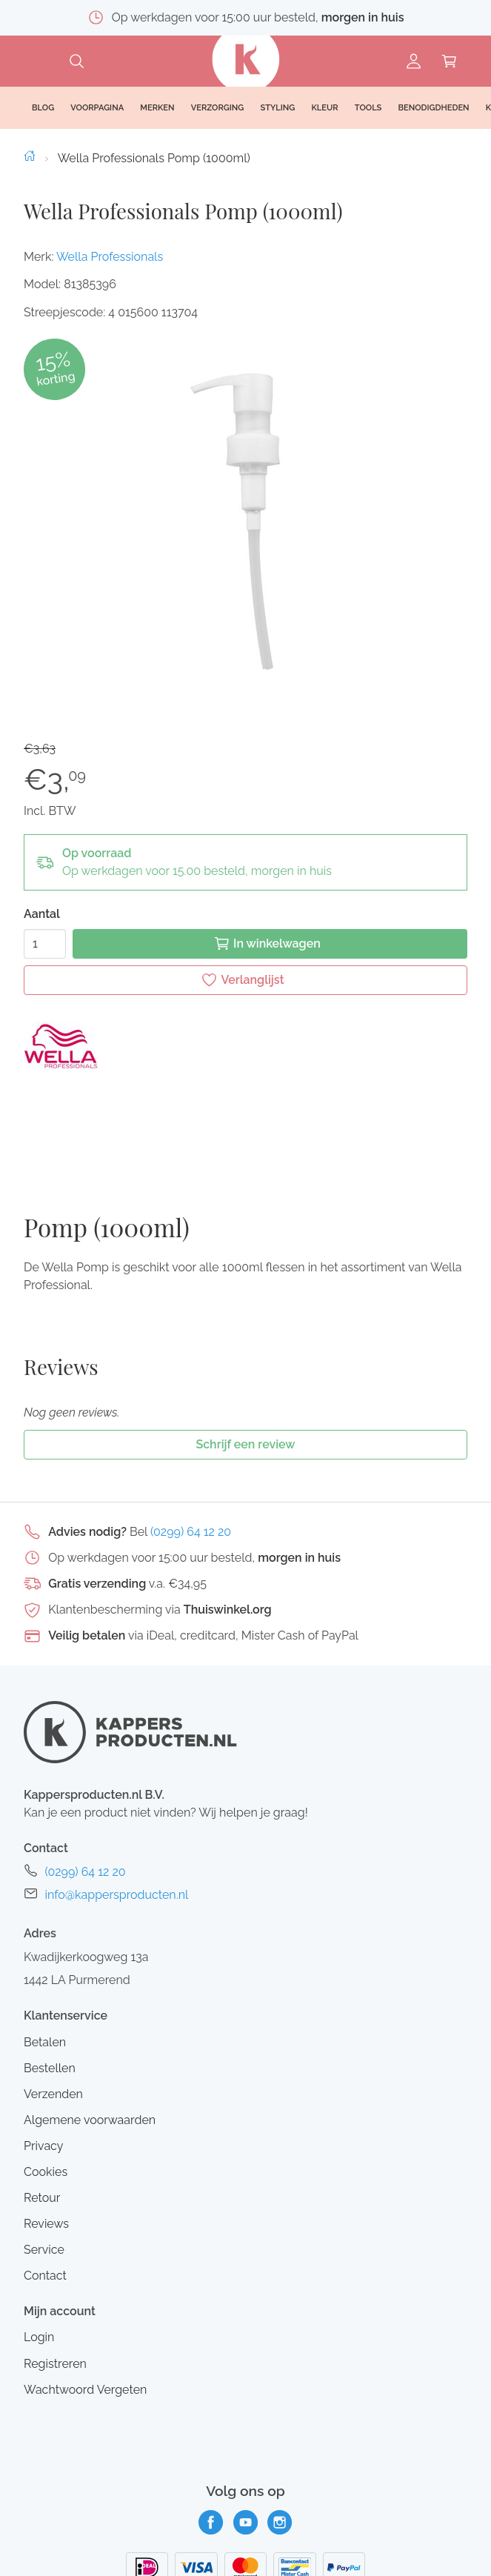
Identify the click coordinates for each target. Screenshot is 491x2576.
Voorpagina (97, 108)
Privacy (43, 2033)
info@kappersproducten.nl (116, 1783)
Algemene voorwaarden (90, 2007)
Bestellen (50, 1955)
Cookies (45, 2059)
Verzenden (53, 1981)
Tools (368, 108)
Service (44, 2137)
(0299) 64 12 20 (190, 1419)
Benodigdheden (434, 108)
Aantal (42, 914)
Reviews (46, 2111)
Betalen (45, 1930)
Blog (43, 108)
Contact (45, 2164)
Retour (42, 2085)
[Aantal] (45, 944)
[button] (245, 522)
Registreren (55, 2251)
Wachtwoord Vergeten (85, 2277)
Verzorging (217, 108)
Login (39, 2225)
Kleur (324, 108)
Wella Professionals (109, 257)
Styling (277, 108)
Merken (157, 108)
